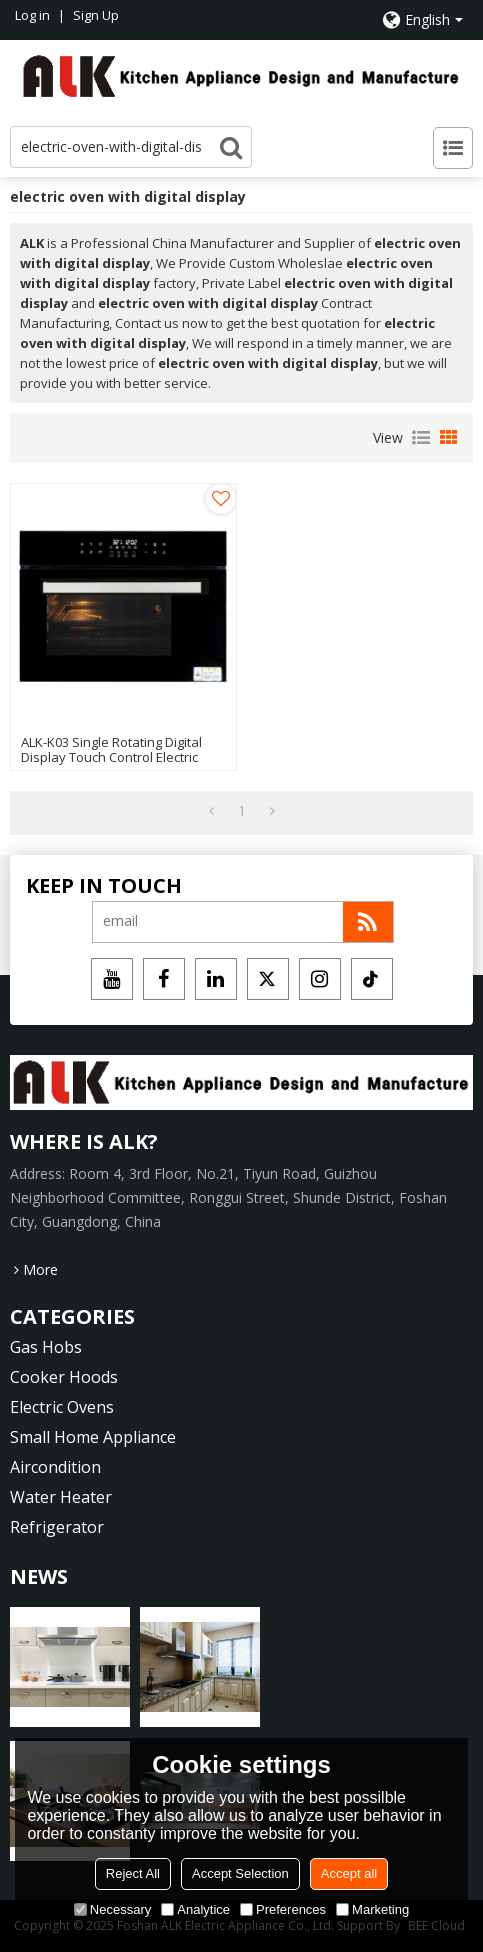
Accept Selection (240, 1873)
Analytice (195, 1909)
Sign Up (96, 15)
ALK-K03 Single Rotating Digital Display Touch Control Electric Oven (111, 757)
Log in (32, 15)
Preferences (283, 1909)
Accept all (349, 1873)
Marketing (372, 1909)
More (40, 1269)
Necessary (112, 1909)
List (421, 438)
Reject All (133, 1873)
